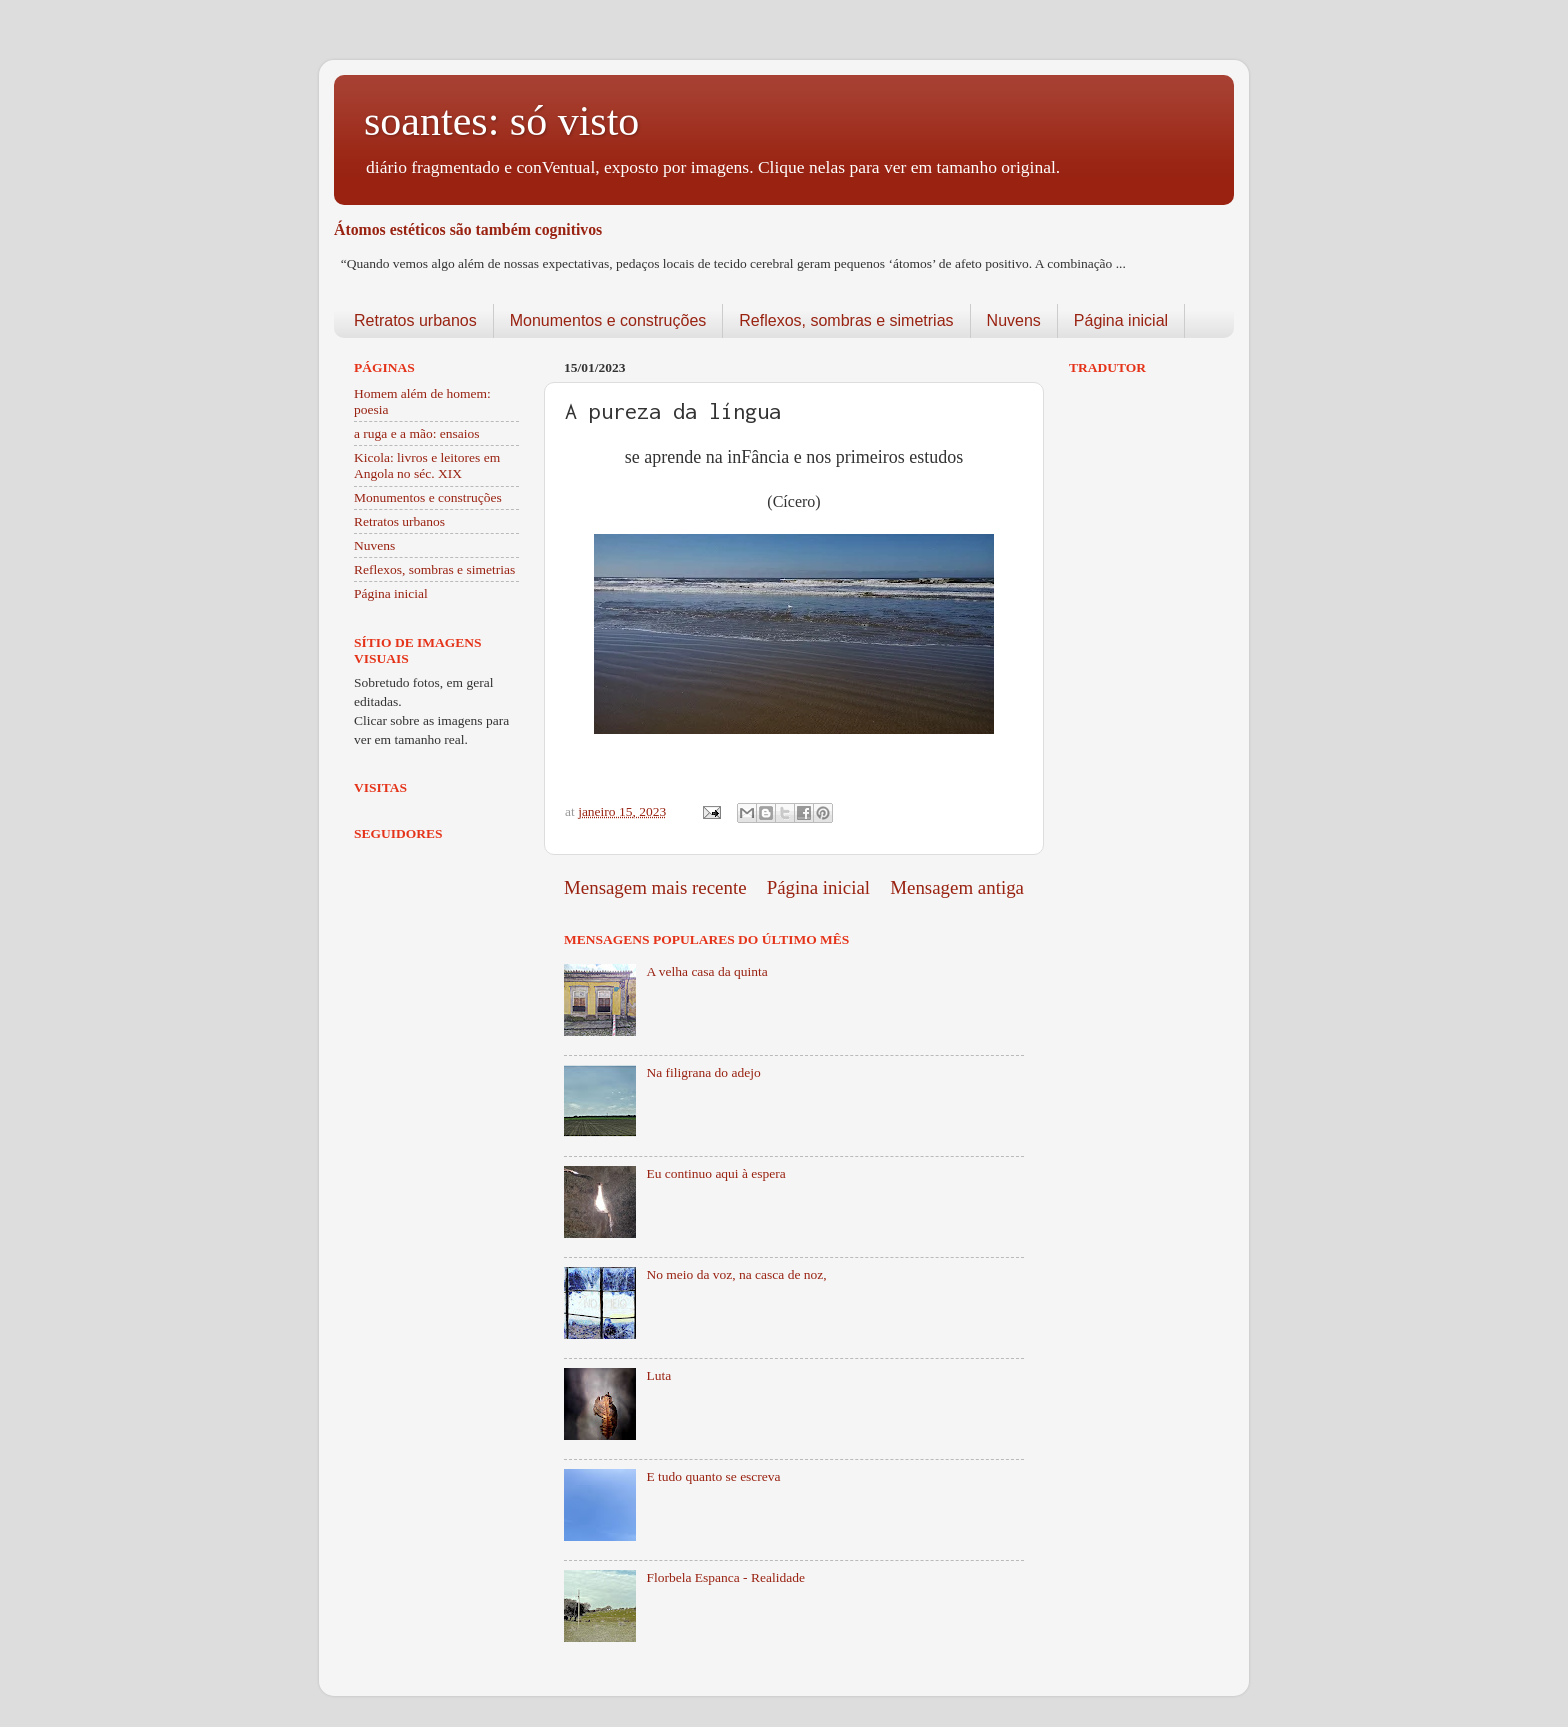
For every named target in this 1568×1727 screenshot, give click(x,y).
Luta (658, 1375)
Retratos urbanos (415, 320)
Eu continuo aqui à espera (715, 1173)
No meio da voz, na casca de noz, (736, 1274)
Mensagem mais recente (655, 887)
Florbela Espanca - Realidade (725, 1577)
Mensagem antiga (957, 887)
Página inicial (1121, 320)
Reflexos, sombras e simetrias (846, 320)
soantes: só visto (501, 121)
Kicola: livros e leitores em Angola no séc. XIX (427, 465)
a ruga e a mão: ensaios (417, 433)
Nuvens (1014, 320)
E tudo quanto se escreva (713, 1476)
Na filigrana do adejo (703, 1072)
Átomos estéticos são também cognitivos (468, 229)
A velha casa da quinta (706, 971)
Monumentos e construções (608, 320)
